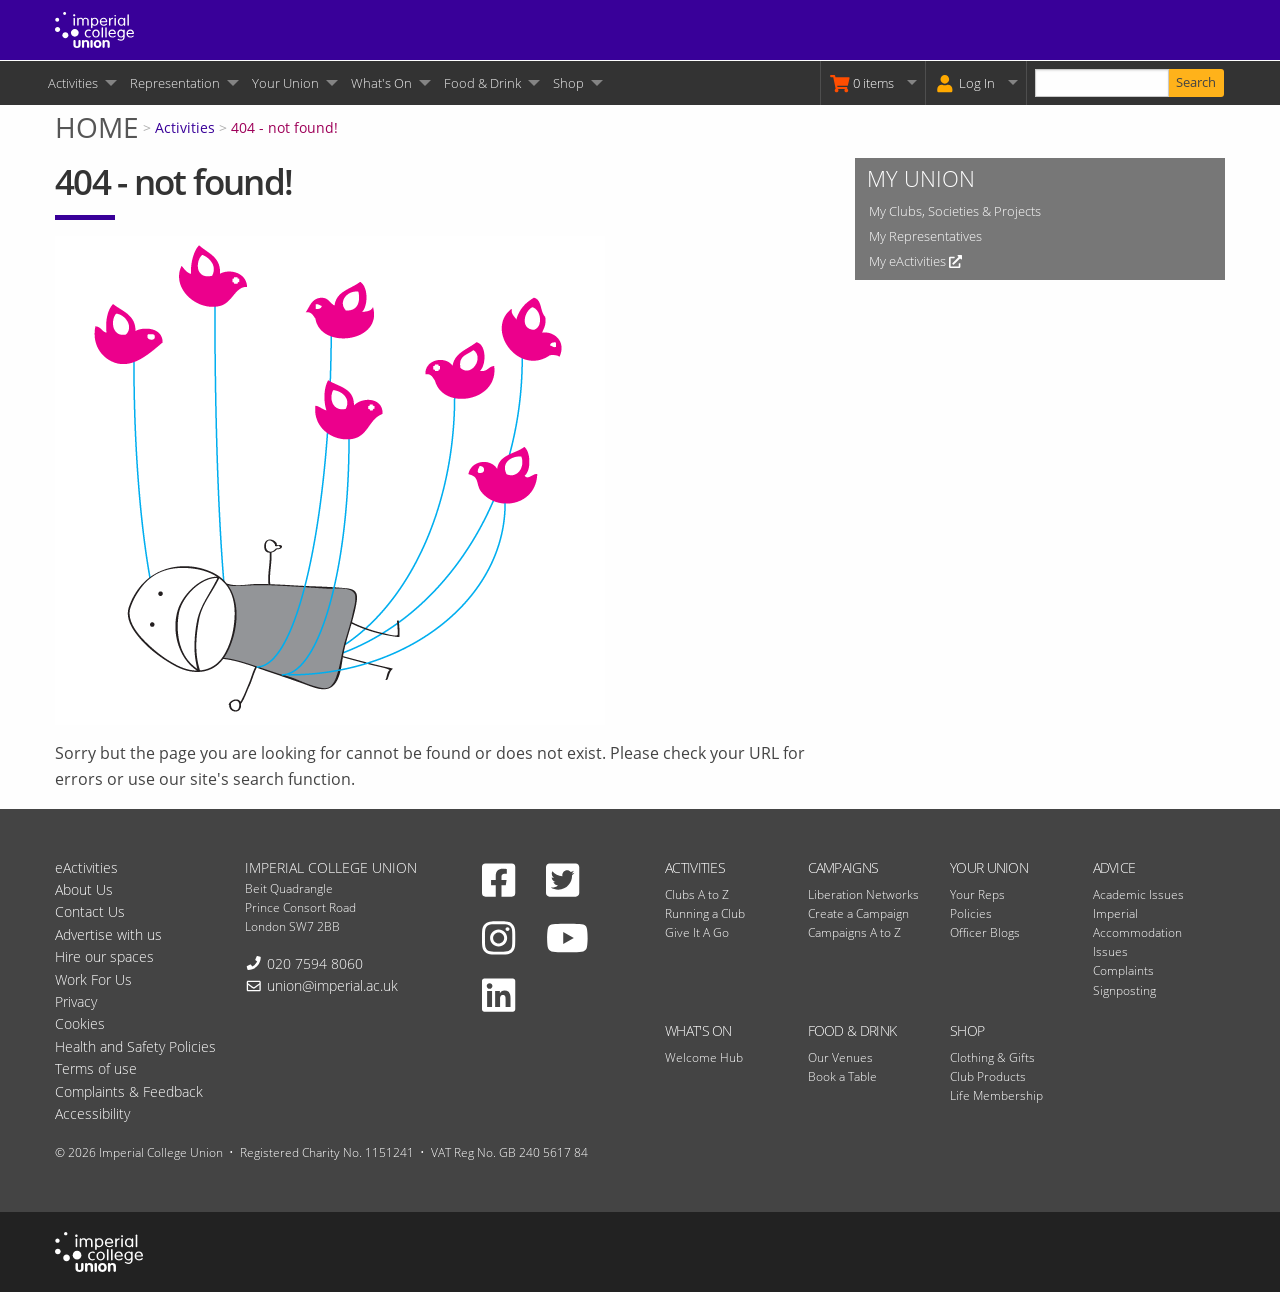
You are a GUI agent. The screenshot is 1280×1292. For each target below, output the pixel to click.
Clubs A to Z (697, 894)
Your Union (285, 83)
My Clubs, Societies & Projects (955, 211)
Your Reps (977, 894)
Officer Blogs (985, 932)
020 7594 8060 (315, 963)
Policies (971, 913)
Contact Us (90, 911)
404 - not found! (284, 127)
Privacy (76, 1001)
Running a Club (705, 913)
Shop (568, 83)
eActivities (86, 867)
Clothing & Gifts (992, 1057)
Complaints (1123, 970)
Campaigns (843, 867)
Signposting (1124, 990)
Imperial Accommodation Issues (1137, 932)
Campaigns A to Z (854, 932)
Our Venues (840, 1057)
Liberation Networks (863, 894)
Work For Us (93, 979)
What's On (381, 83)
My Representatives (925, 236)
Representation (175, 83)
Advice (1114, 867)
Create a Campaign (858, 913)
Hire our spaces (104, 956)
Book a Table (842, 1076)
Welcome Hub (704, 1057)
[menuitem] (81, 83)
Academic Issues (1138, 894)
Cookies (80, 1023)
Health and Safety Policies (135, 1046)
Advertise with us (108, 934)
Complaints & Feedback (129, 1091)
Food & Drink (482, 83)
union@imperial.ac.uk (332, 985)
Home (97, 127)
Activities (73, 83)
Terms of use (96, 1068)
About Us (84, 889)
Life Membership (996, 1095)
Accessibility (92, 1113)
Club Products (988, 1076)
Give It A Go (697, 932)
